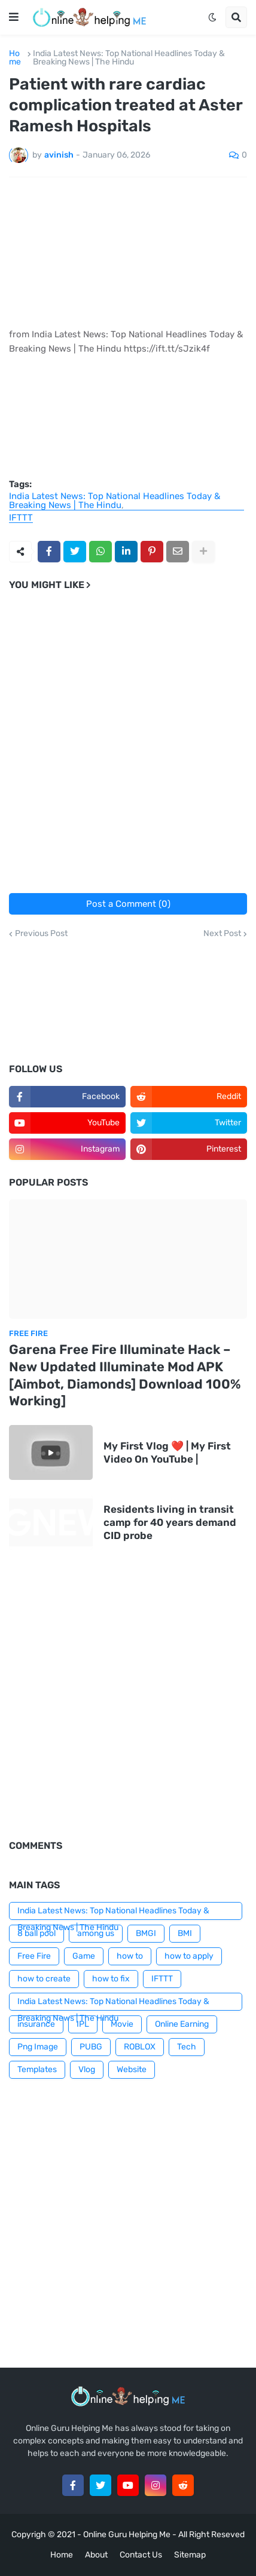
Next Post (222, 934)
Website (132, 2069)
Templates (37, 2069)
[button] (14, 17)
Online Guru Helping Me (126, 2534)
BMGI (146, 1933)
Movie (122, 2024)
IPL (83, 2024)
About (96, 2555)
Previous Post (41, 934)
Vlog (86, 2069)
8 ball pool (36, 1933)
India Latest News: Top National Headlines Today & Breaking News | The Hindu (129, 58)
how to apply (189, 1956)
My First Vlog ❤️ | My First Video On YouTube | (167, 1452)
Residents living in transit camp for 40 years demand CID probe (169, 1522)
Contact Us (141, 2555)
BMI (185, 1933)
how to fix (111, 1979)
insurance (36, 2024)
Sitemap (190, 2555)
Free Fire (34, 1956)
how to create (44, 1979)
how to (130, 1956)
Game (83, 1956)
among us (95, 1933)
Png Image (37, 2047)
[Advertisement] (128, 747)
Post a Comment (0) (128, 903)
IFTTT (21, 518)
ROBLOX (140, 2047)
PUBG (91, 2047)
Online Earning (182, 2024)
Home (15, 58)
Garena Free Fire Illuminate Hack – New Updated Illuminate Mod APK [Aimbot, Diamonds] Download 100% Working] (124, 1375)
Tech (186, 2047)
